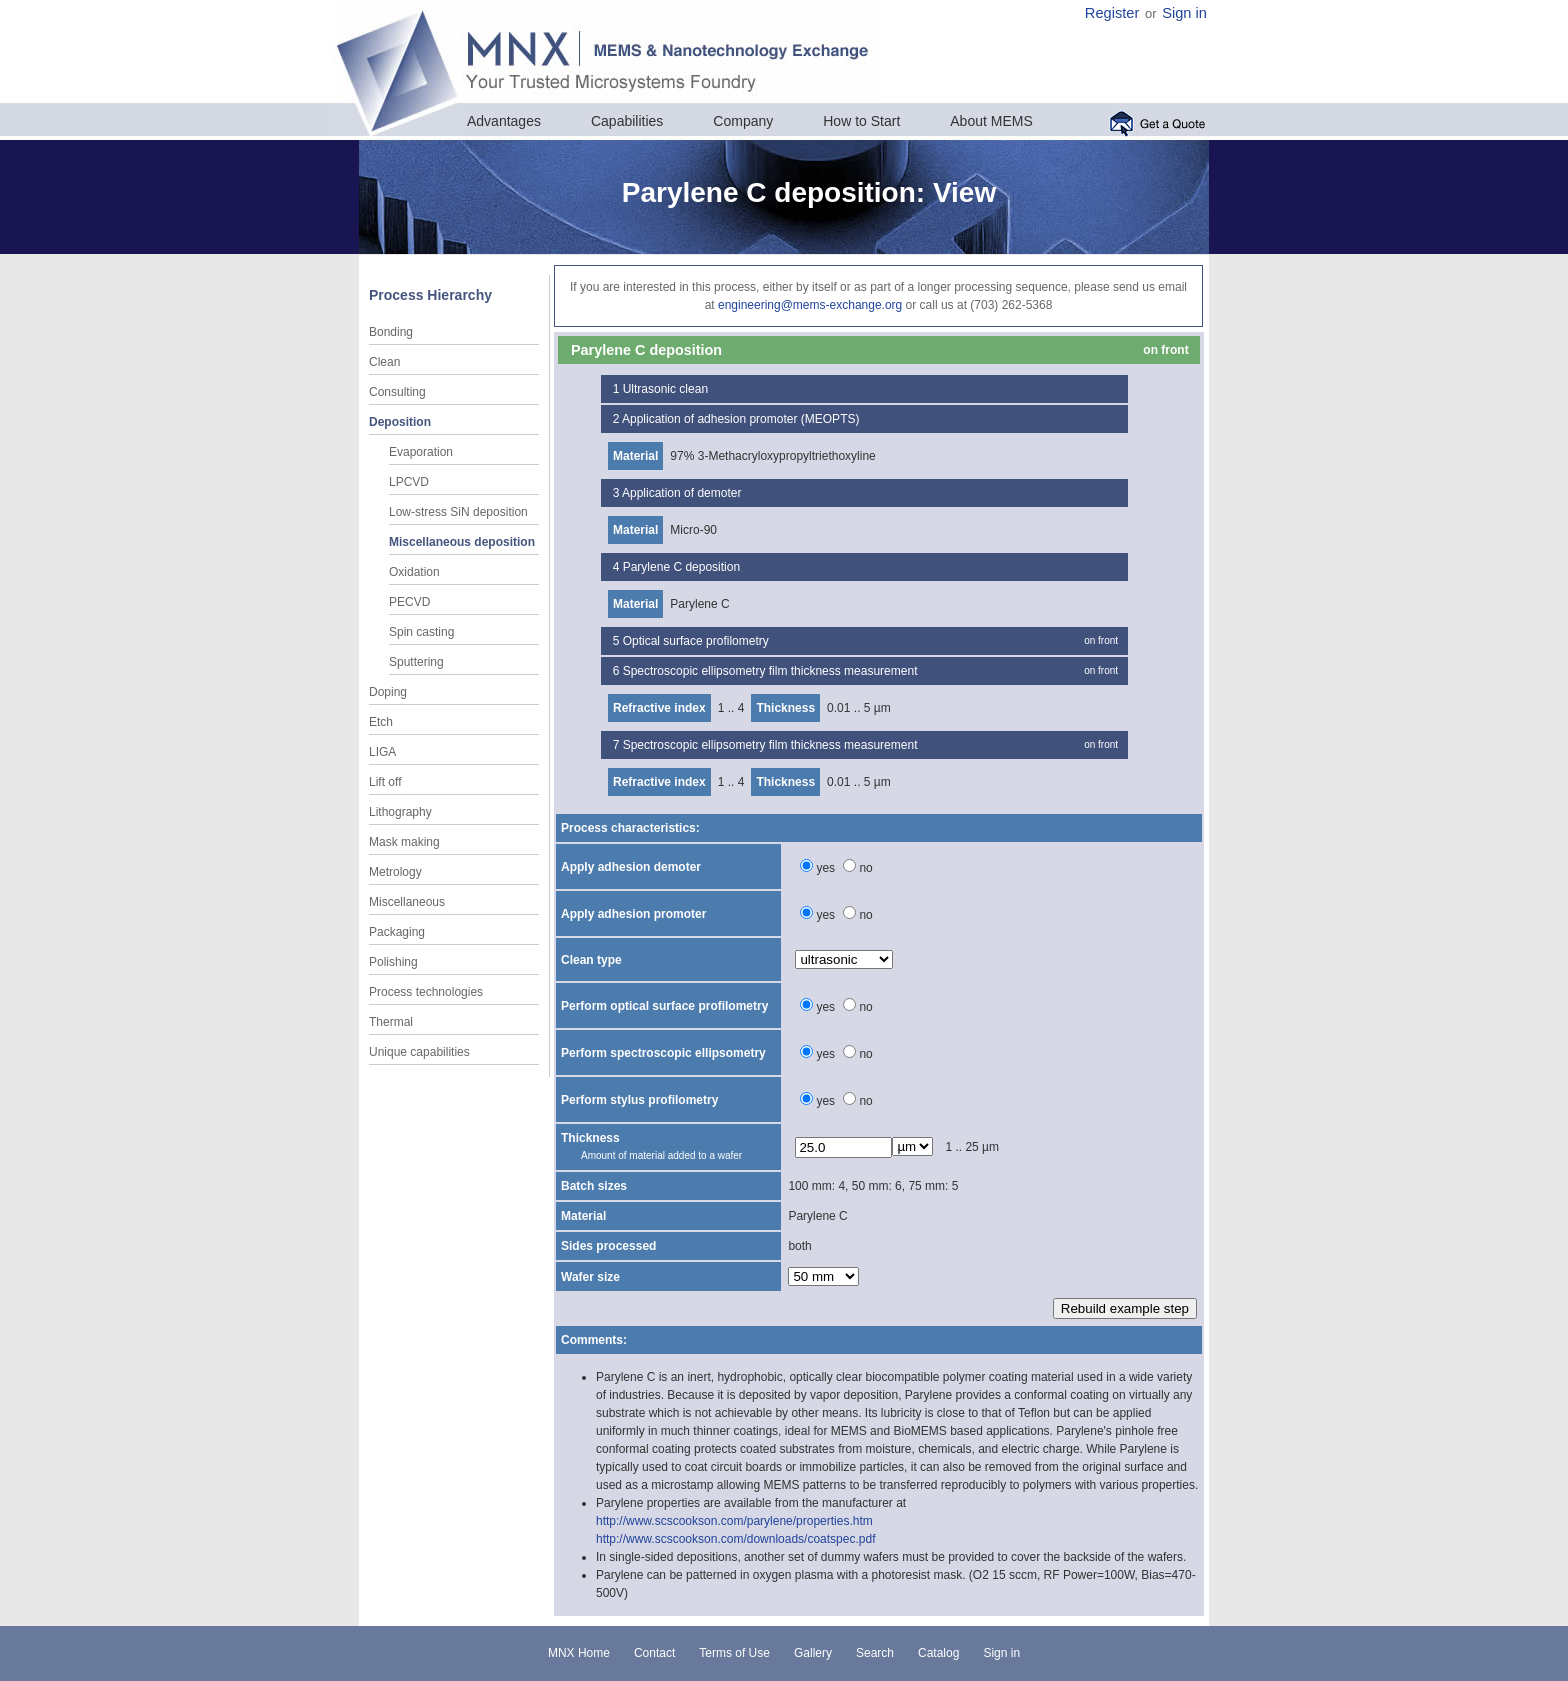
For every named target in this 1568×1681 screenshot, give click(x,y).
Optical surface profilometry (696, 641)
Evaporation (421, 452)
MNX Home (579, 1653)
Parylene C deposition (681, 567)
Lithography (400, 812)
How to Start (861, 121)
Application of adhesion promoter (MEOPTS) (740, 419)
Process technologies (426, 992)
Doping (388, 692)
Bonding (391, 332)
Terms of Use (734, 1653)
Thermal (391, 1022)
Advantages (504, 121)
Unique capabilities (419, 1052)
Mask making (404, 842)
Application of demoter (681, 493)
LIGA (382, 752)
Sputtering (416, 662)
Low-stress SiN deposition (458, 512)
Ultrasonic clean (665, 389)
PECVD (409, 602)
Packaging (397, 932)
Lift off (385, 782)
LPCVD (409, 482)
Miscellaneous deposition (462, 542)
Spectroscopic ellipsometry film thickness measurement (770, 671)
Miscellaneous (407, 902)
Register (1112, 13)
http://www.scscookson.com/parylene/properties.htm (734, 1521)
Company (743, 121)
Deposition (400, 422)
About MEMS (991, 121)
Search (875, 1653)
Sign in (1184, 13)
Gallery (813, 1653)
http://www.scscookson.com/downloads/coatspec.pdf (735, 1539)
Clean (384, 362)
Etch (381, 722)
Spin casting (421, 632)
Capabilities (627, 121)
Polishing (393, 962)
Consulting (397, 392)
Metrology (395, 872)
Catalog (938, 1653)
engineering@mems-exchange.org (810, 305)
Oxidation (414, 572)
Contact (654, 1653)
